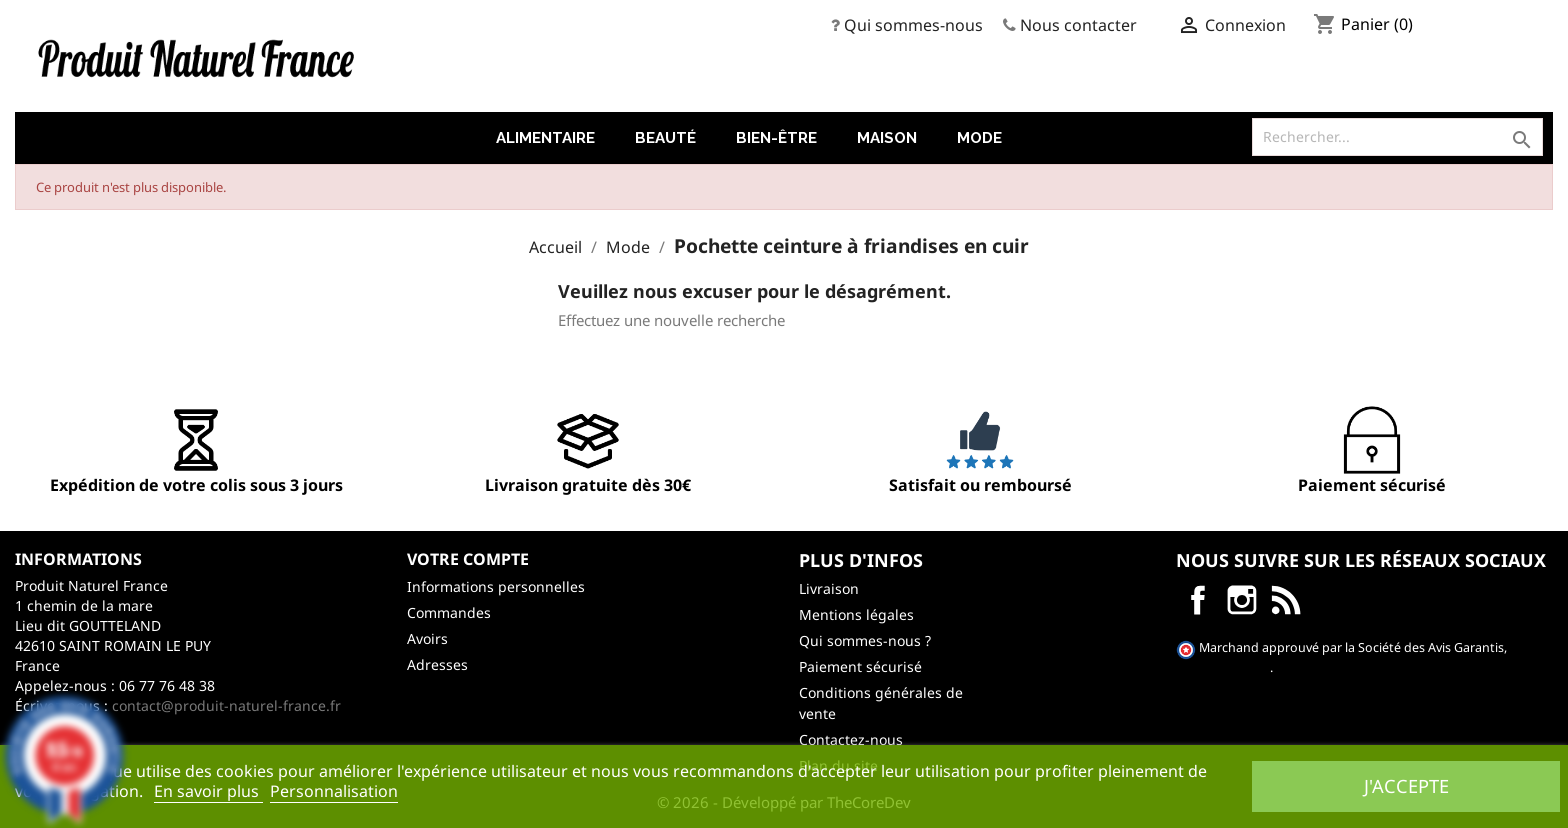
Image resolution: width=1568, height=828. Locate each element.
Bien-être (776, 138)
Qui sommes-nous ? (865, 640)
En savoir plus (208, 791)
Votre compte (468, 559)
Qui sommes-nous (913, 25)
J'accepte (1406, 785)
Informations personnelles (496, 586)
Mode (979, 138)
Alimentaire (545, 138)
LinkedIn (1286, 600)
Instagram (1242, 600)
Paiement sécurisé (860, 666)
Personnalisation (334, 791)
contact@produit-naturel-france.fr (226, 705)
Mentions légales (856, 614)
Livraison (829, 588)
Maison (887, 138)
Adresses (437, 664)
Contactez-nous (851, 739)
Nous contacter (1078, 25)
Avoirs (427, 638)
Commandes (449, 612)
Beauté (665, 138)
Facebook (1198, 600)
